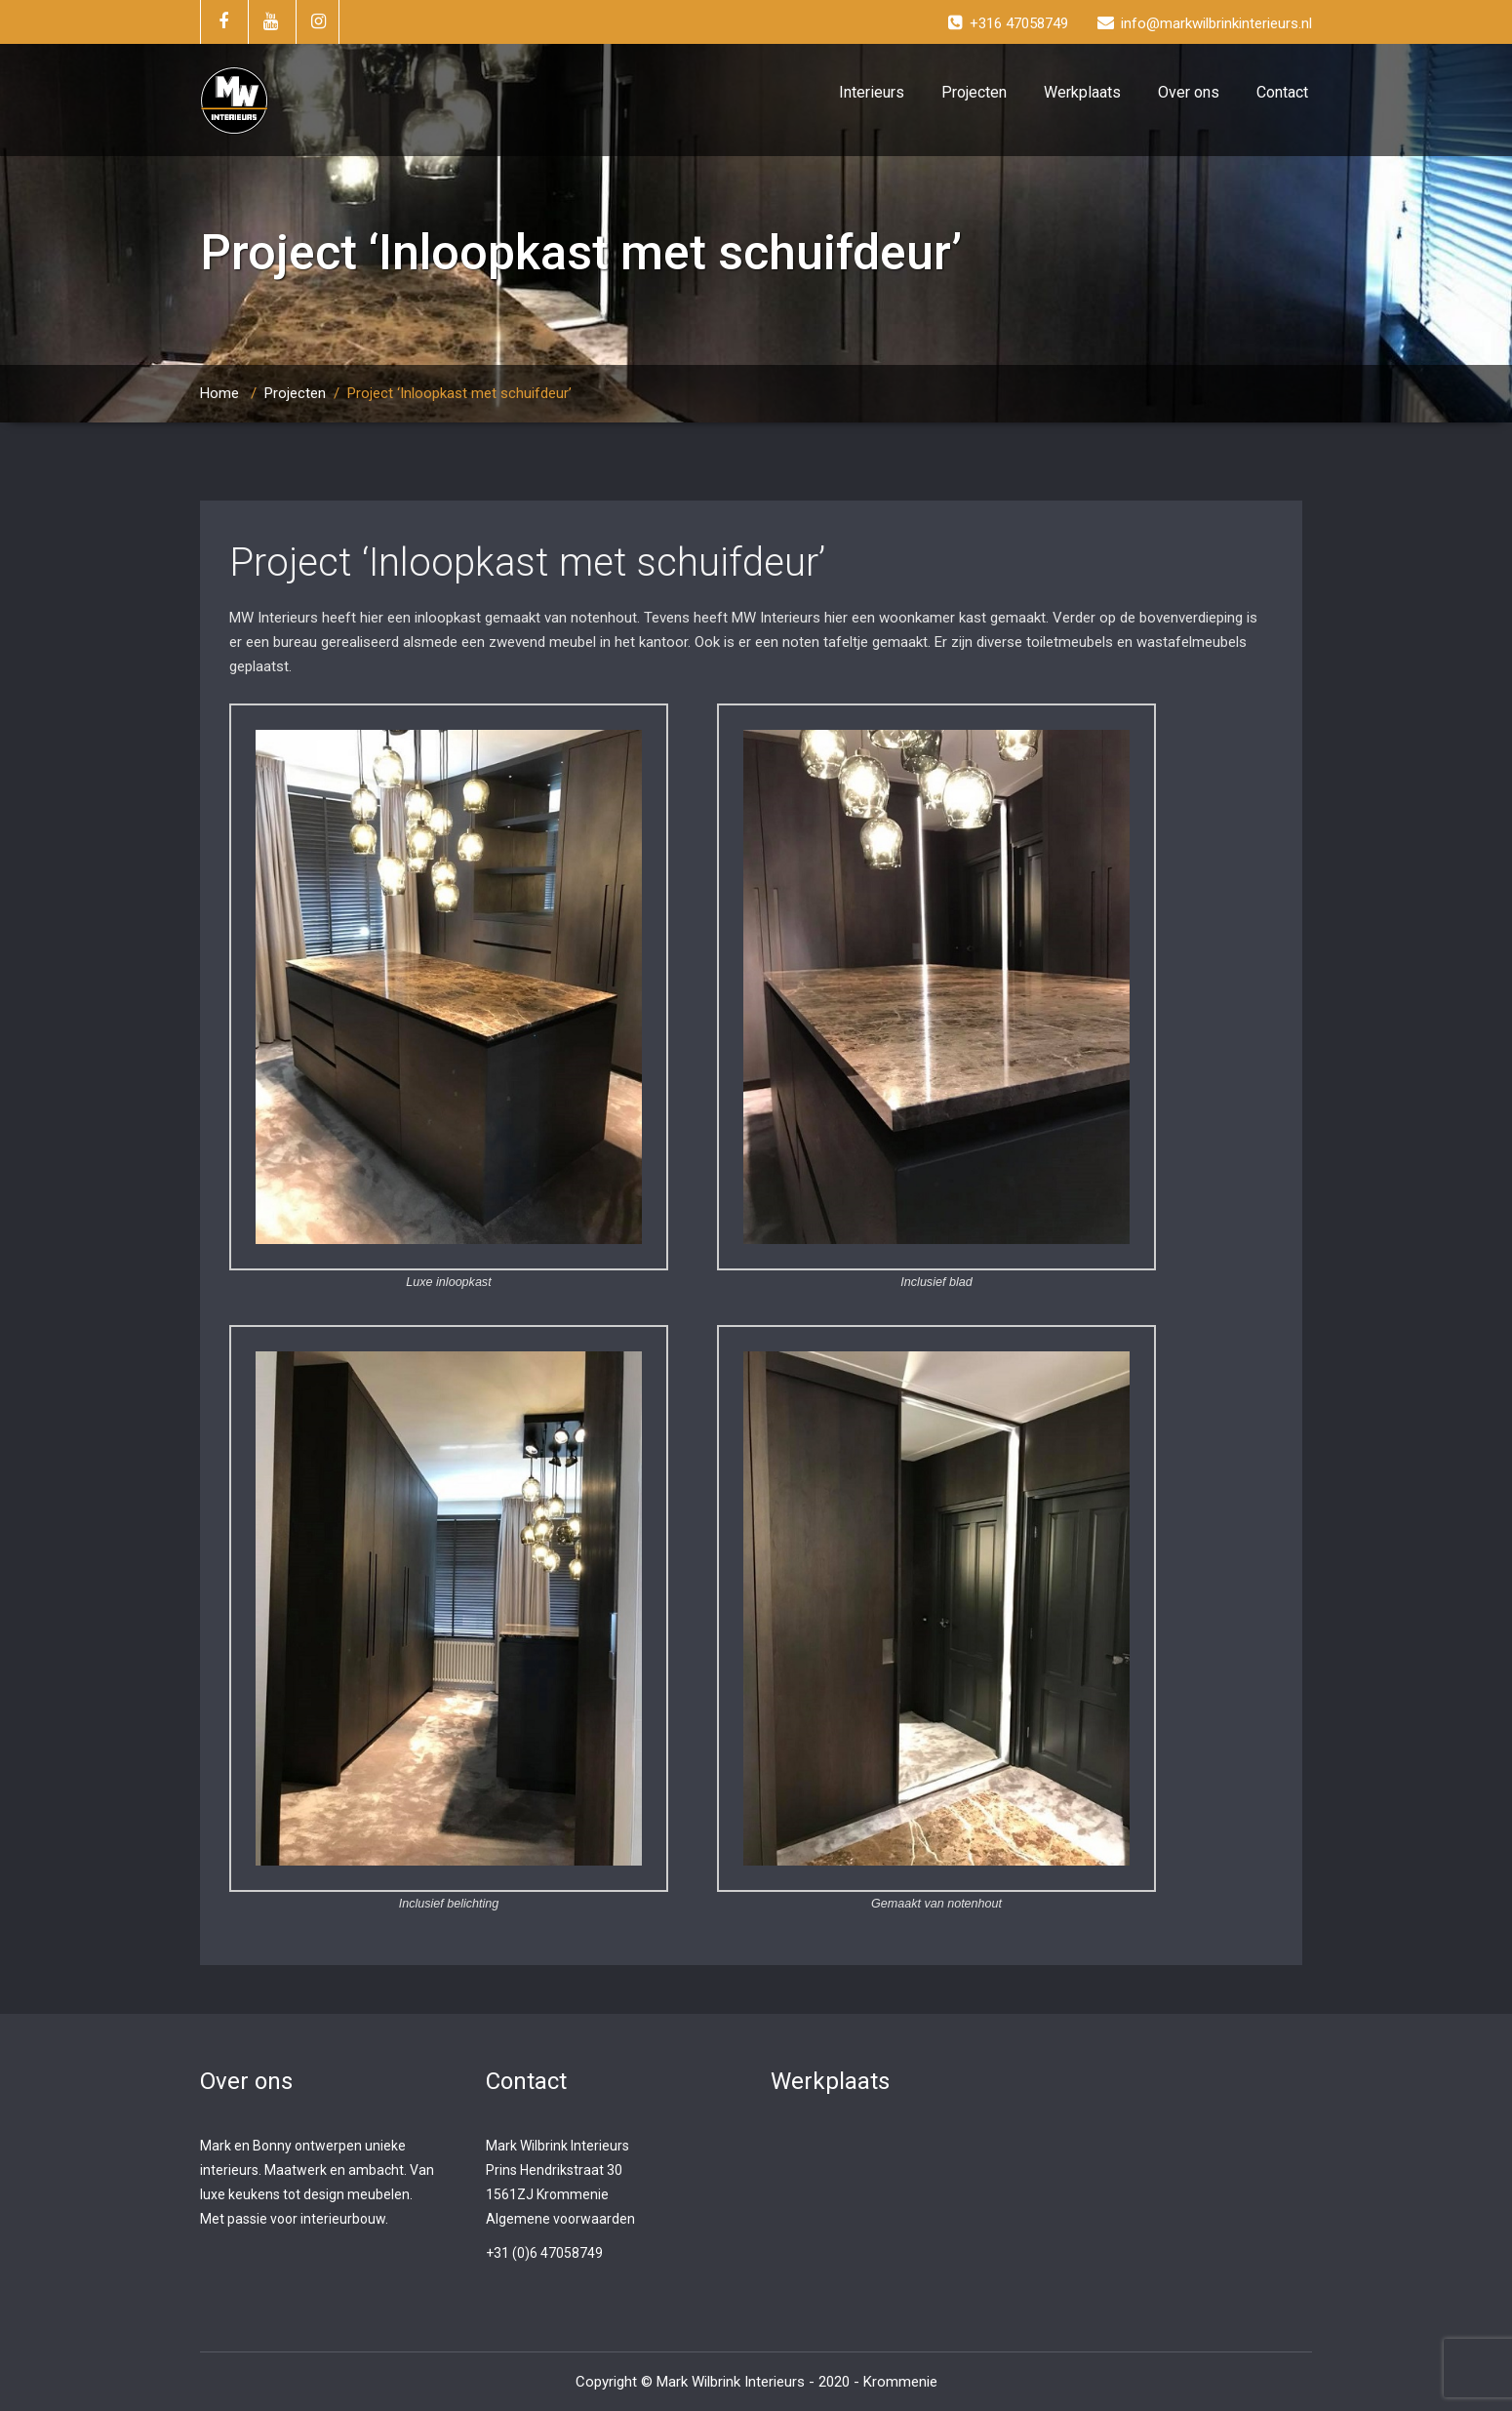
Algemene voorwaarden (560, 2219)
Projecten (974, 92)
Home (219, 393)
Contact (1282, 92)
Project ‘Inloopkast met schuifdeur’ (527, 562)
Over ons (1188, 92)
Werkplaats (1082, 92)
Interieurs (871, 92)
